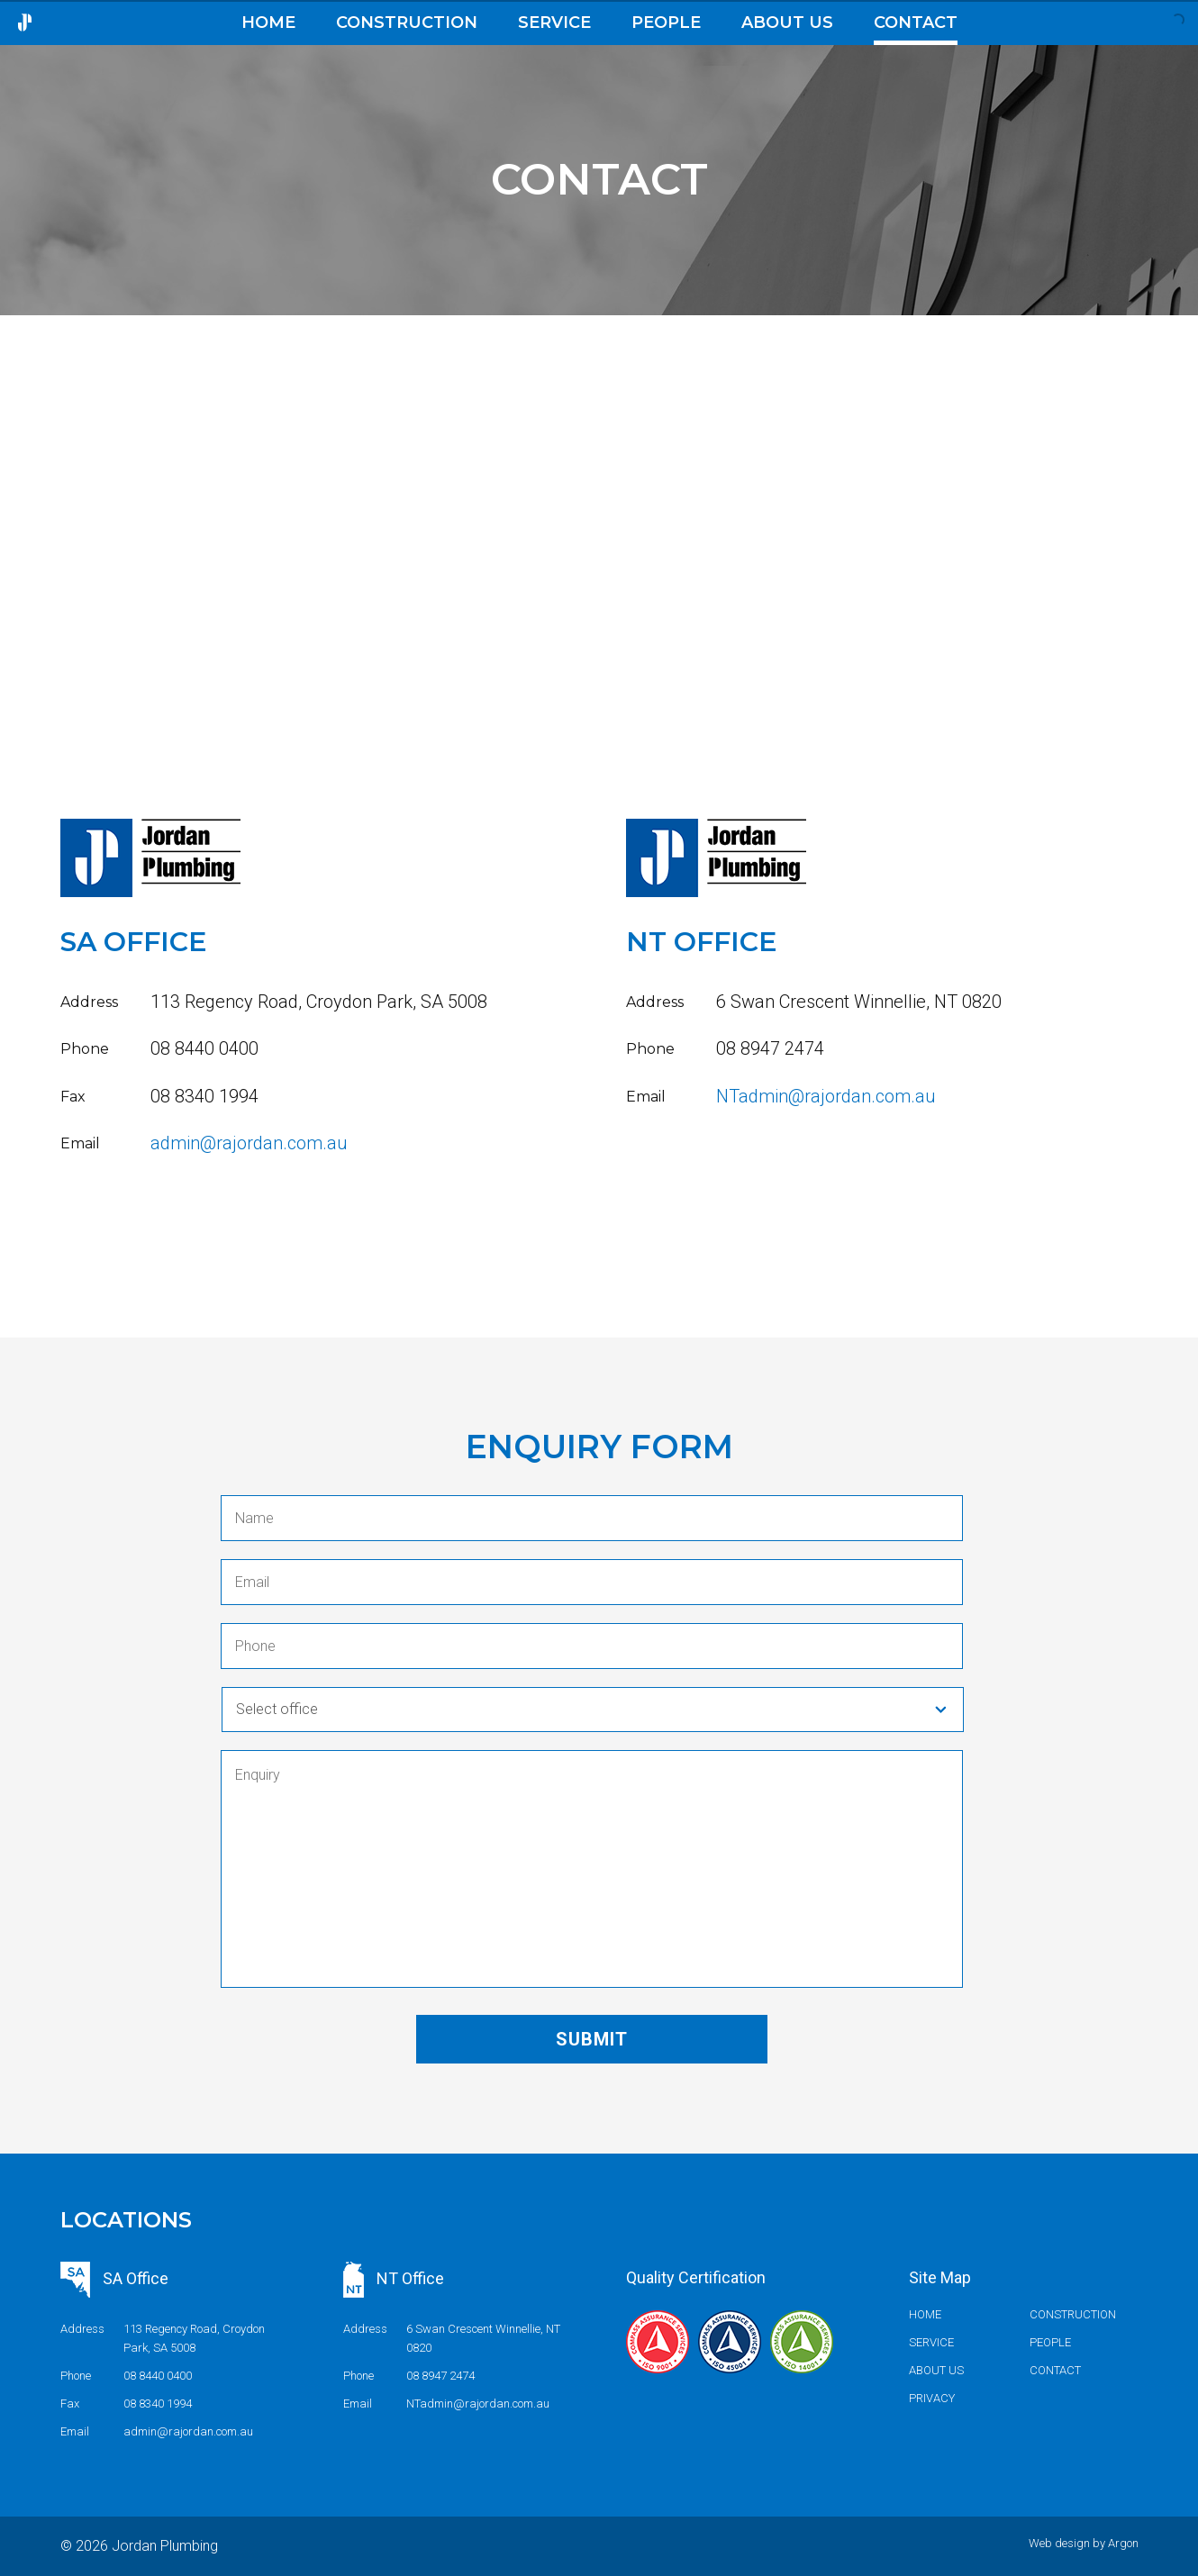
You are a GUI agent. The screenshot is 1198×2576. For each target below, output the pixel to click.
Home (268, 22)
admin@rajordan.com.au (249, 1143)
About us (787, 22)
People (666, 22)
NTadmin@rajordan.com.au (826, 1096)
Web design (1059, 2543)
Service (554, 22)
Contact (915, 22)
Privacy (932, 2398)
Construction (406, 22)
